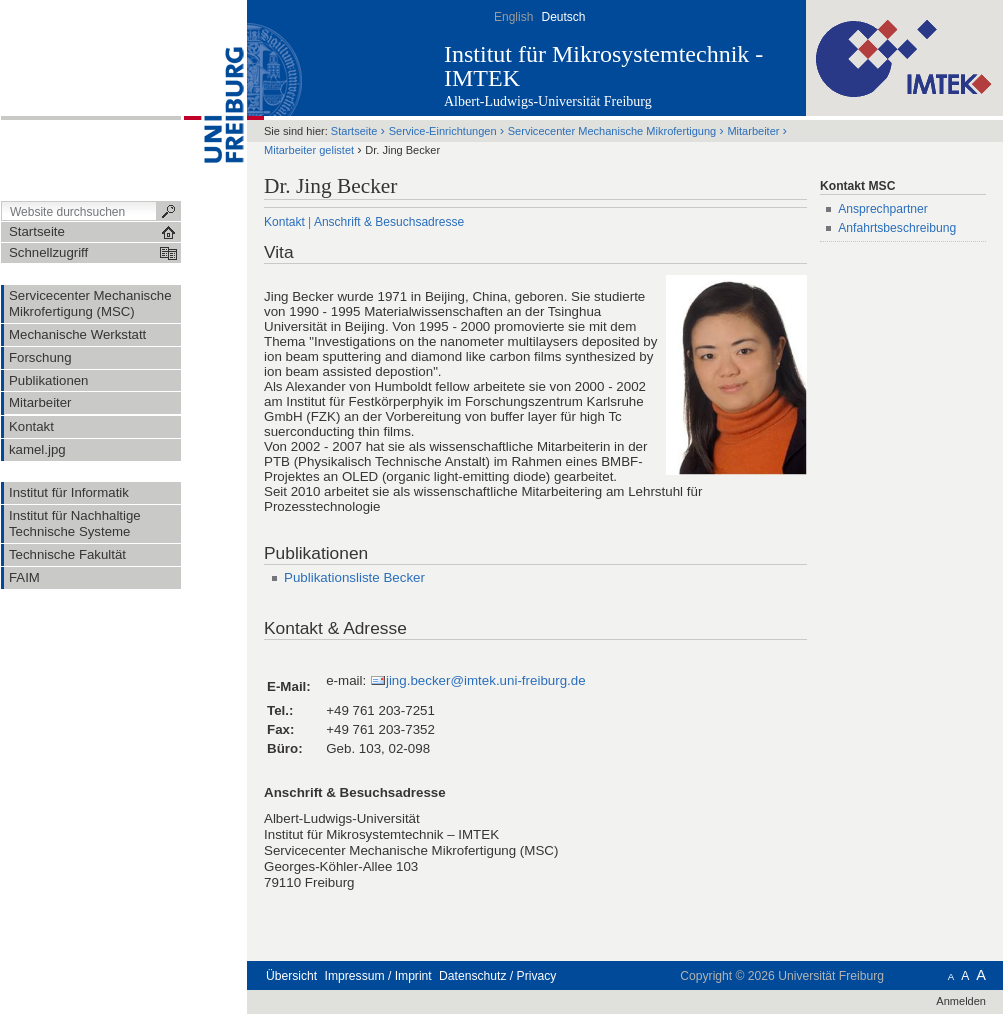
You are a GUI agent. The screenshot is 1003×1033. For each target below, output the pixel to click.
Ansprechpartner (883, 209)
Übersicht (291, 976)
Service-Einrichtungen (443, 131)
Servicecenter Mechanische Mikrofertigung (612, 131)
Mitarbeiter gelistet (309, 150)
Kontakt (284, 222)
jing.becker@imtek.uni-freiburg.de (486, 680)
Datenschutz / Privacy (497, 976)
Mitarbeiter (753, 131)
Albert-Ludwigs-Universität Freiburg (548, 101)
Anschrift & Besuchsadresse (389, 222)
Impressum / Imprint (378, 976)
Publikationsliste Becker (354, 577)
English (513, 17)
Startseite (354, 131)
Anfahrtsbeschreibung (897, 228)
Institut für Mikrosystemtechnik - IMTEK (603, 66)
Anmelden (961, 1001)
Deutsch (563, 17)
